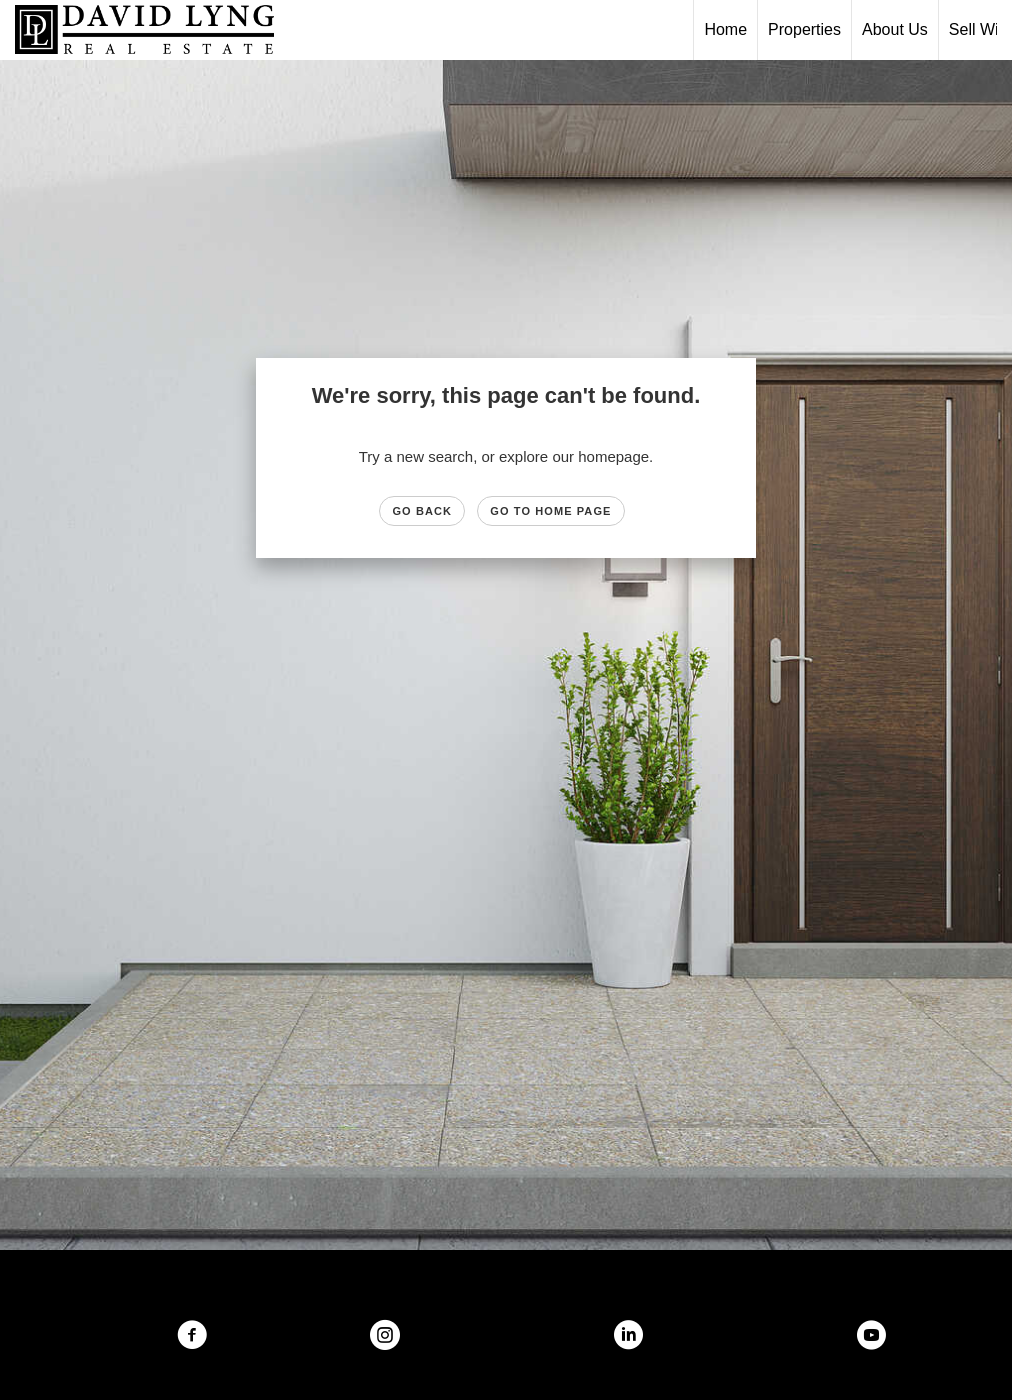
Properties (804, 29)
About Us (895, 29)
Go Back (422, 511)
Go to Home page (550, 511)
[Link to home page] (154, 30)
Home (725, 29)
